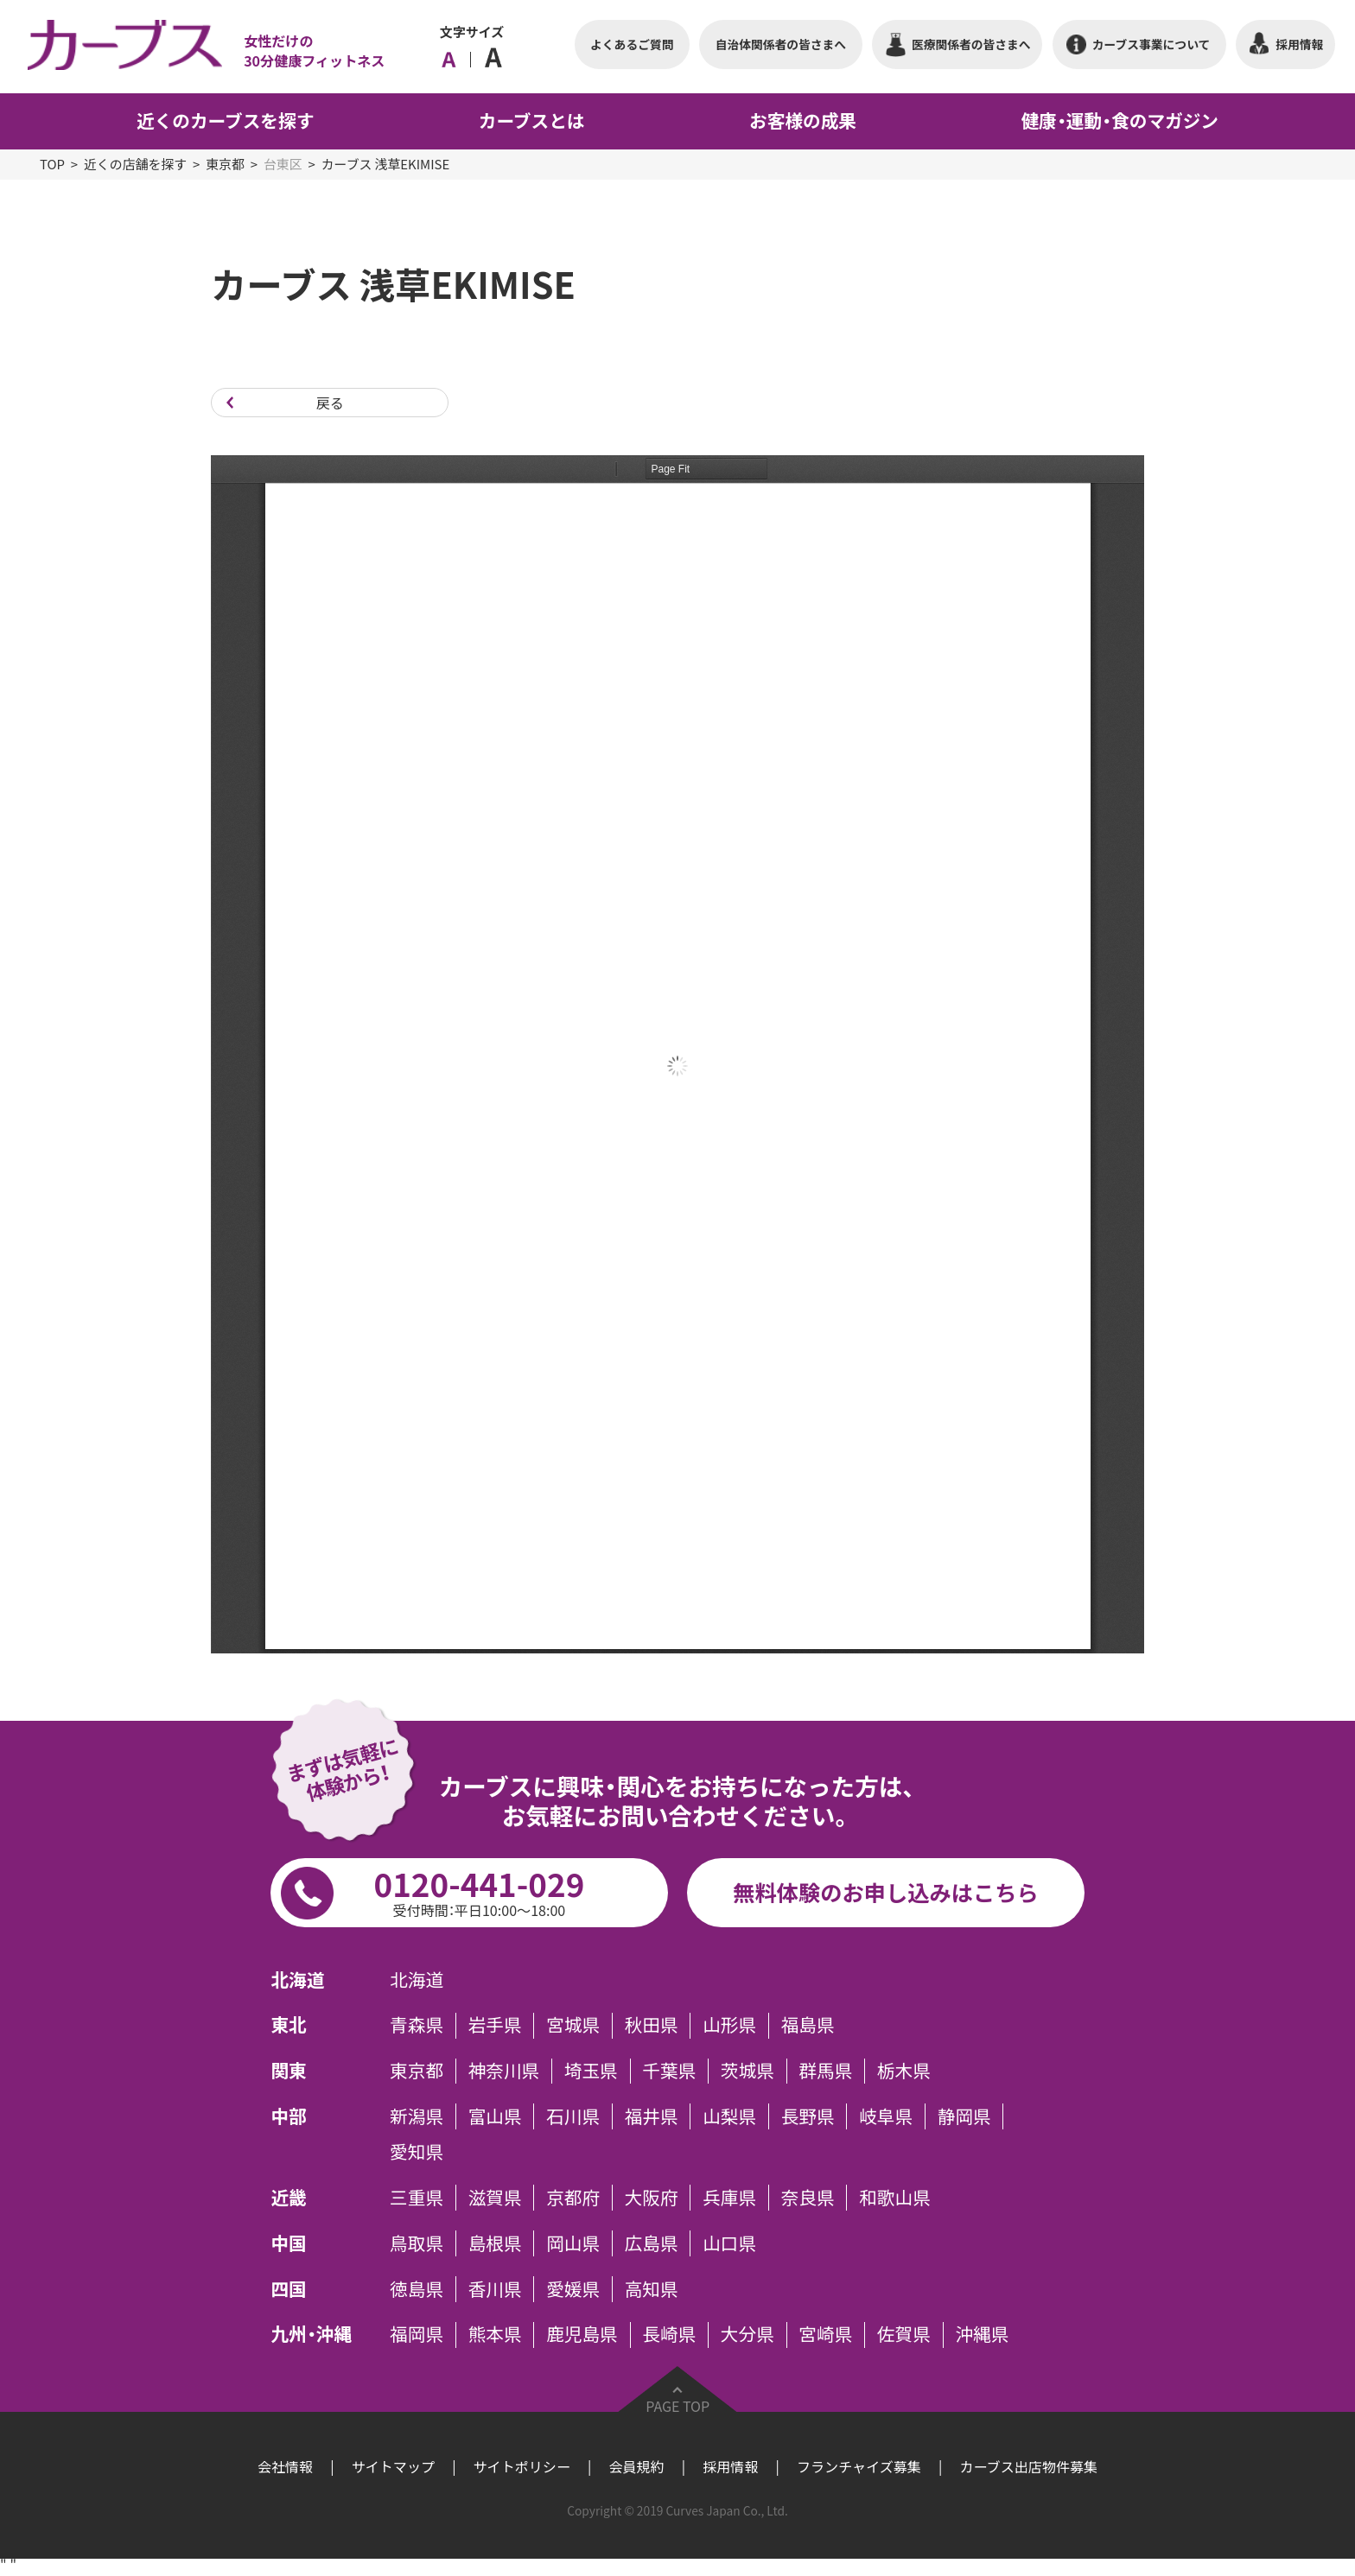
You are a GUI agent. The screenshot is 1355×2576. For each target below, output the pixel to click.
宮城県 (573, 2026)
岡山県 (573, 2243)
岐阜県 (886, 2116)
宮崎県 (825, 2335)
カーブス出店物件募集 (1028, 2466)
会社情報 (285, 2466)
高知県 (651, 2289)
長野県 (808, 2116)
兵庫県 (729, 2198)
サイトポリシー (522, 2466)
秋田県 (651, 2026)
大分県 (747, 2335)
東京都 (225, 164)
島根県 (495, 2243)
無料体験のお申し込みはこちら (886, 1892)
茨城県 (747, 2071)
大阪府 (651, 2198)
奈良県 (808, 2198)
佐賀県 (904, 2335)
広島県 (651, 2243)
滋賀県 (495, 2198)
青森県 (416, 2026)
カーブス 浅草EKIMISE (385, 164)
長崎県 (669, 2335)
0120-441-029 (478, 1890)
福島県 (808, 2026)
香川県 (495, 2289)
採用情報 (730, 2466)
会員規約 (636, 2466)
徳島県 (416, 2289)
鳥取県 (416, 2243)
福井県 (651, 2116)
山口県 (729, 2243)
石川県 (573, 2116)
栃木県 (904, 2071)
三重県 (416, 2198)
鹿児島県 (582, 2335)
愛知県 (416, 2153)
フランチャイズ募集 (859, 2466)
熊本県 (495, 2335)
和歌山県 (895, 2198)
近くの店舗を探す (135, 164)
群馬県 (825, 2071)
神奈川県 (504, 2071)
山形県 (729, 2026)
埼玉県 (591, 2071)
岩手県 (495, 2026)
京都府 (573, 2198)
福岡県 (416, 2335)
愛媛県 (573, 2289)
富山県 (495, 2116)
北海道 (416, 1980)
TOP (52, 164)
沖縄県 (981, 2335)
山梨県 (729, 2116)
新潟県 (416, 2116)
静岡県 (964, 2116)
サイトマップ (393, 2466)
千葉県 (669, 2071)
